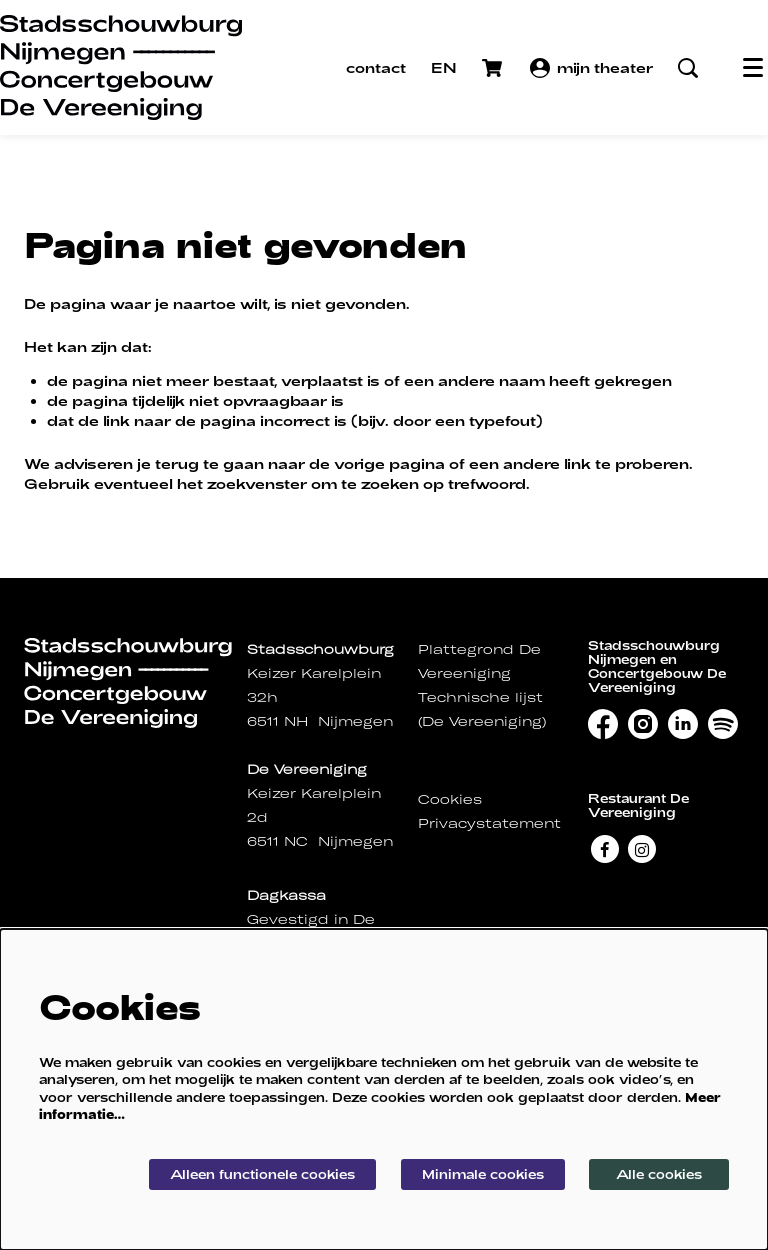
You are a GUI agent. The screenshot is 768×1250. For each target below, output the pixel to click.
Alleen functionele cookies (262, 1174)
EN (444, 67)
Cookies (450, 799)
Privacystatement (489, 823)
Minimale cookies (483, 1174)
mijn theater (591, 68)
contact (376, 67)
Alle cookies (659, 1174)
